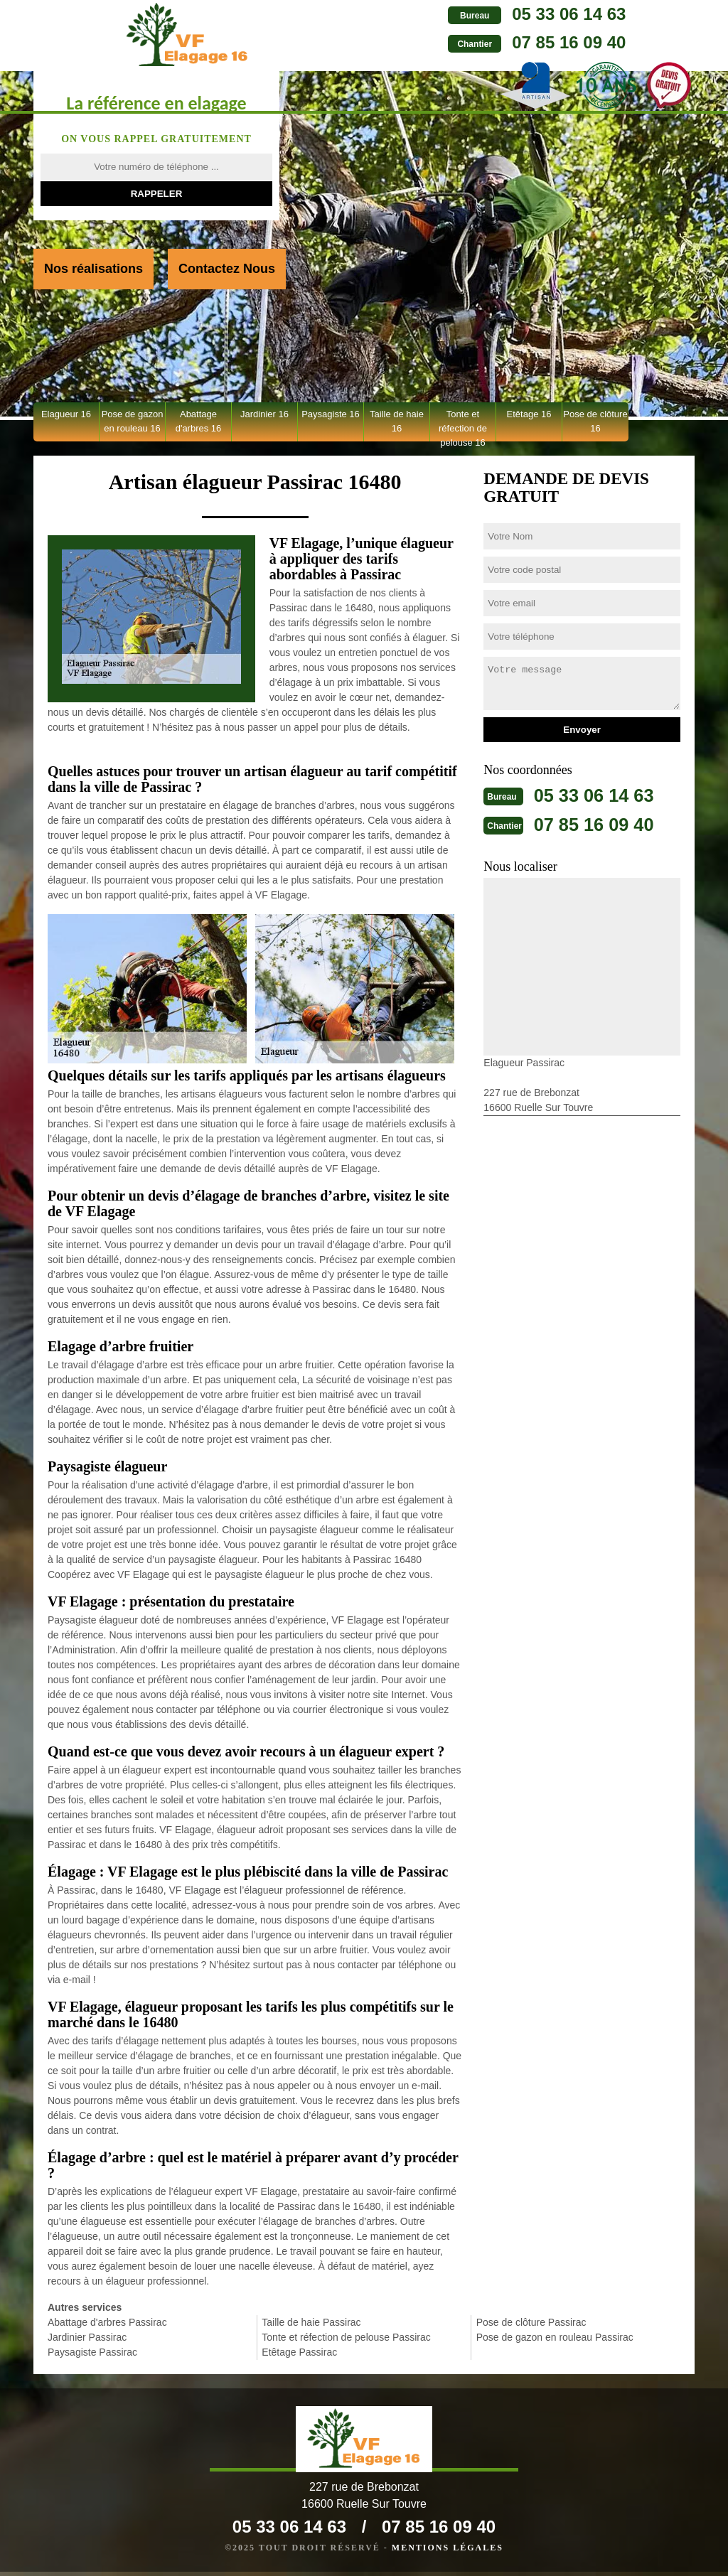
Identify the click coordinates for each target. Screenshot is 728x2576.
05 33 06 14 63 (479, 13)
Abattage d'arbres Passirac (107, 2322)
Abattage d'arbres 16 (199, 421)
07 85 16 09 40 (479, 42)
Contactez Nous (226, 269)
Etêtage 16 (529, 414)
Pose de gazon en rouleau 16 (133, 421)
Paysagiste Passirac (92, 2352)
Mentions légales (447, 2552)
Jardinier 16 (264, 414)
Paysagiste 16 (330, 414)
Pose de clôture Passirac (531, 2322)
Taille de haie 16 (397, 421)
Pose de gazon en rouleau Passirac (554, 2337)
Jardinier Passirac (87, 2337)
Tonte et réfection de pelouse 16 (463, 425)
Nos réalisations (93, 269)
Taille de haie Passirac (311, 2322)
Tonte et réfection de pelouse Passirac (346, 2337)
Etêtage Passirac (299, 2352)
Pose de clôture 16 (595, 421)
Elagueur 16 (66, 414)
